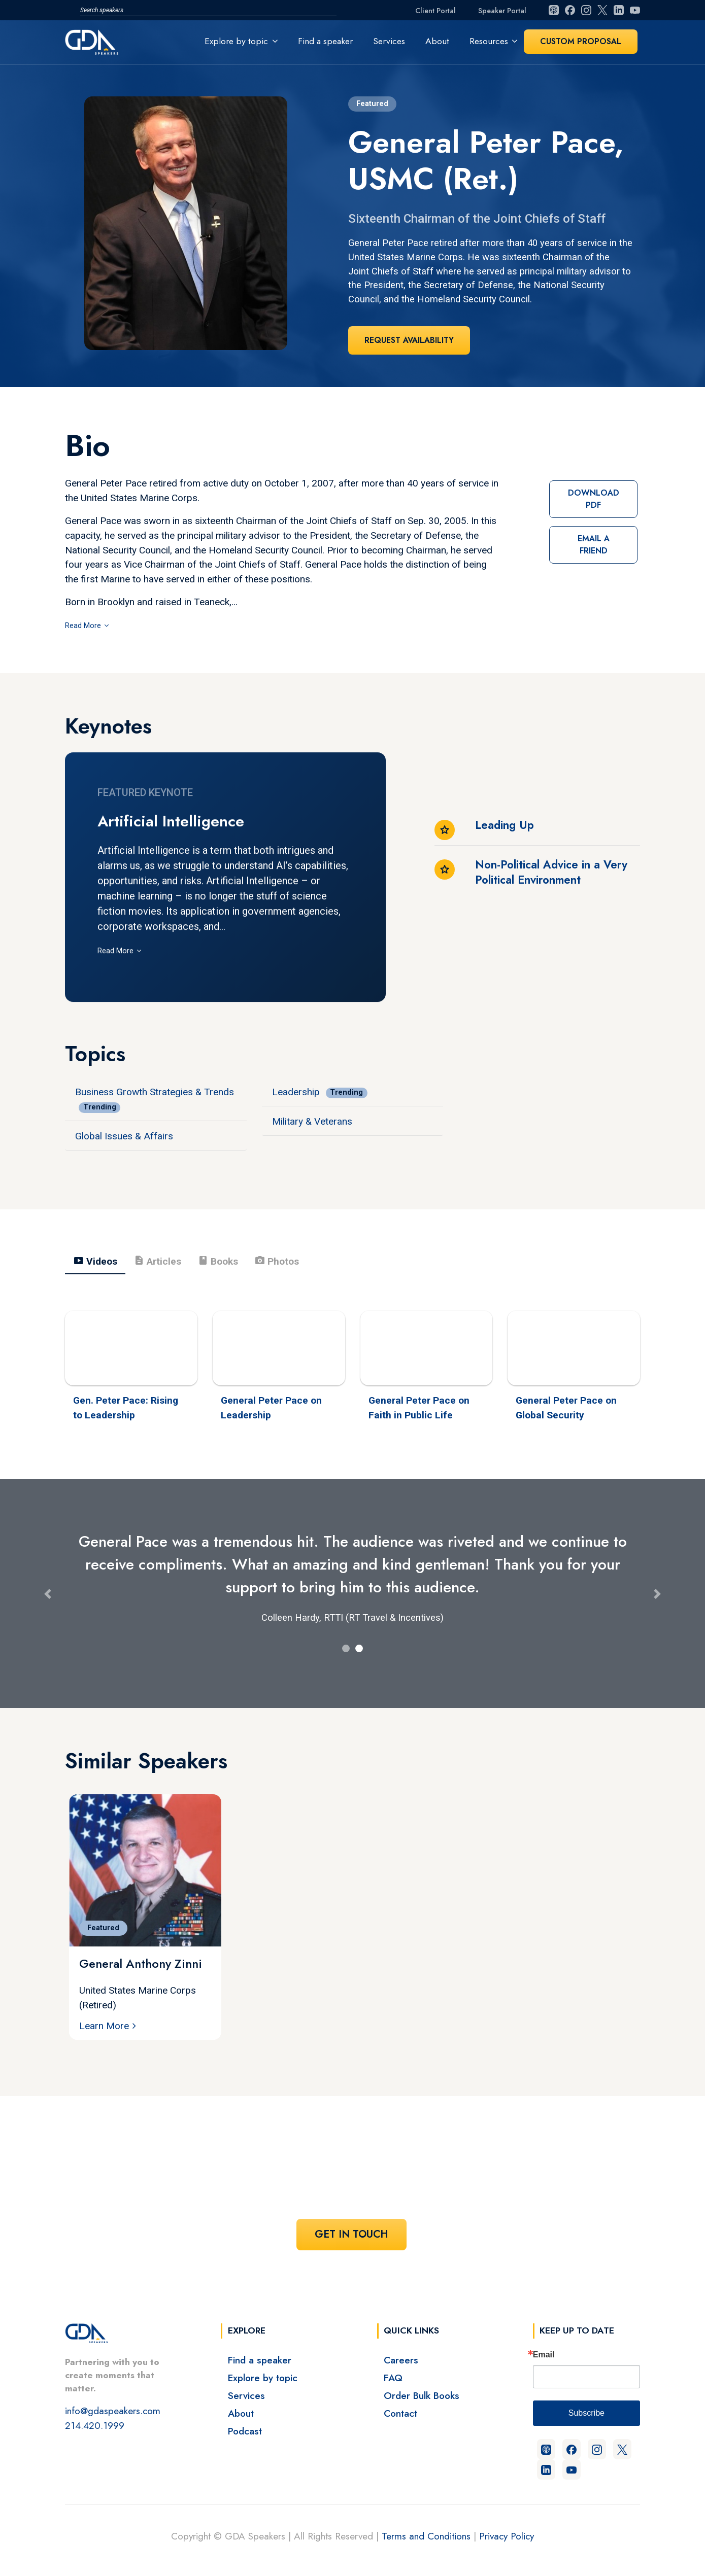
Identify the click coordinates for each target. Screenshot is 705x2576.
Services (389, 41)
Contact (400, 2413)
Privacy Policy (506, 2536)
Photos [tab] (276, 1260)
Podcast (245, 2431)
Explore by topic (262, 2378)
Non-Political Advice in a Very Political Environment (551, 872)
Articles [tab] (157, 1260)
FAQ (393, 2378)
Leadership (296, 1092)
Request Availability (409, 340)
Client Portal (435, 11)
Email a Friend (594, 544)
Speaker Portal (502, 11)
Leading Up (504, 825)
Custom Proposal (580, 41)
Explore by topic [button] (236, 41)
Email (544, 2355)
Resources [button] (488, 41)
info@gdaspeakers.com (112, 2411)
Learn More (104, 2026)
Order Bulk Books (421, 2395)
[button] (47, 1593)
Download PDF (593, 499)
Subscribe (586, 2413)
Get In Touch (351, 2234)
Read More (84, 625)
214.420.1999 (94, 2425)
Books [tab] (217, 1260)
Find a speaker (325, 41)
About (437, 41)
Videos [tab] (95, 1260)
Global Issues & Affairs (124, 1136)
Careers (401, 2360)
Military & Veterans (312, 1121)
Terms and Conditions (426, 2536)
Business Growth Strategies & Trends (154, 1092)
